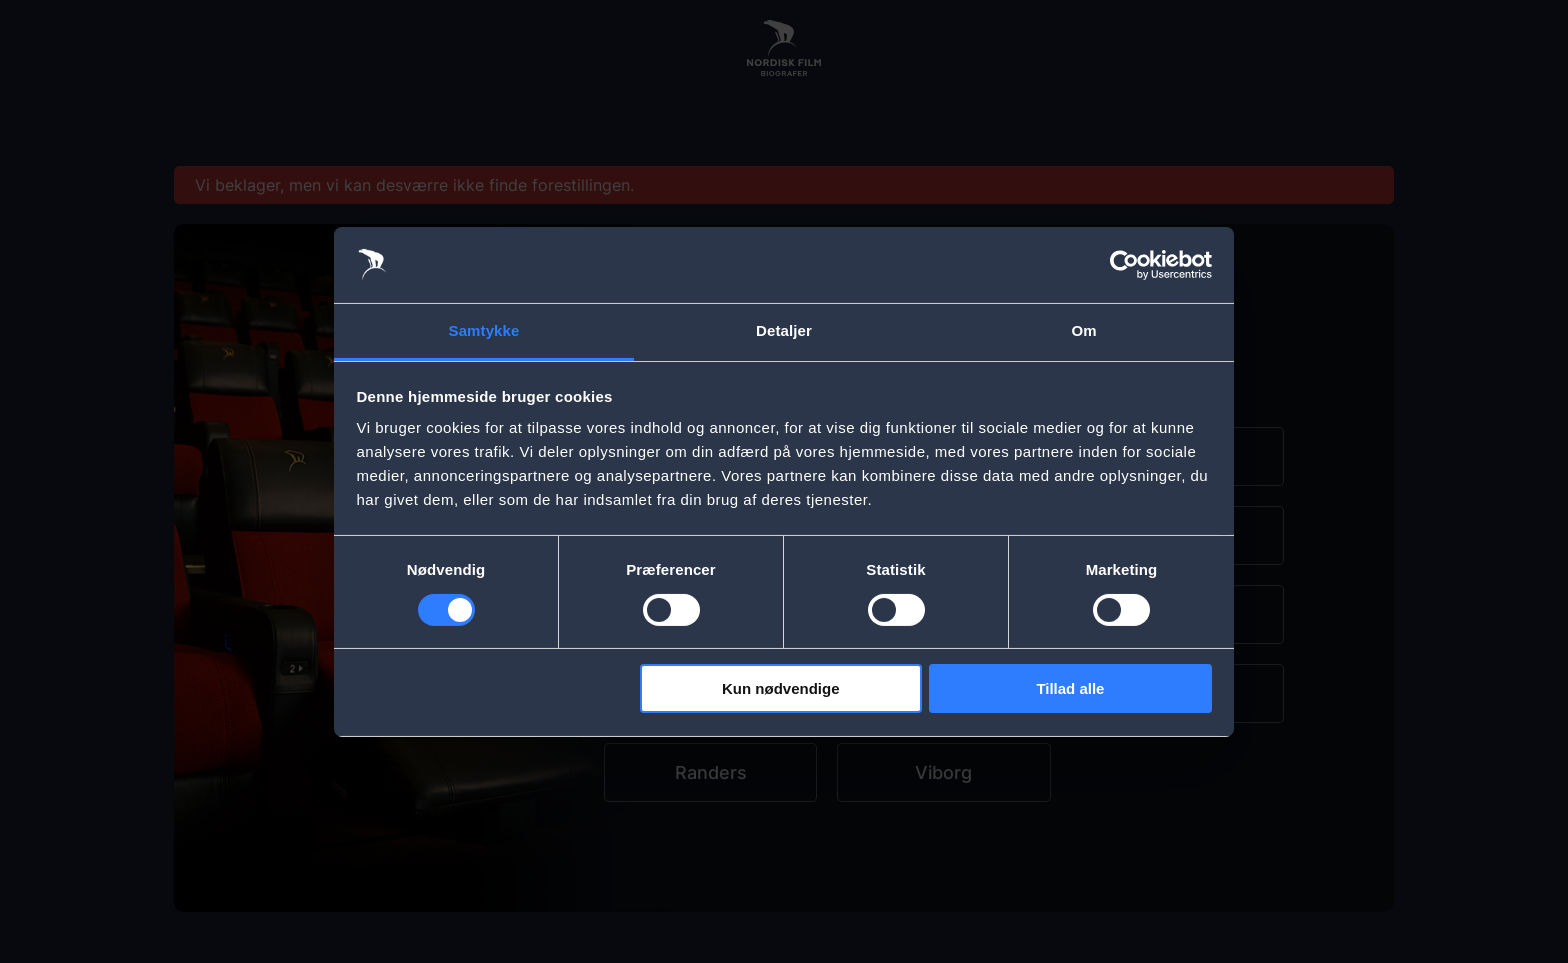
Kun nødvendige (781, 688)
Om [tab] (1083, 330)
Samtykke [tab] (484, 330)
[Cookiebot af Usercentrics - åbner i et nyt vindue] (1124, 265)
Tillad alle (1070, 688)
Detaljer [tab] (784, 330)
